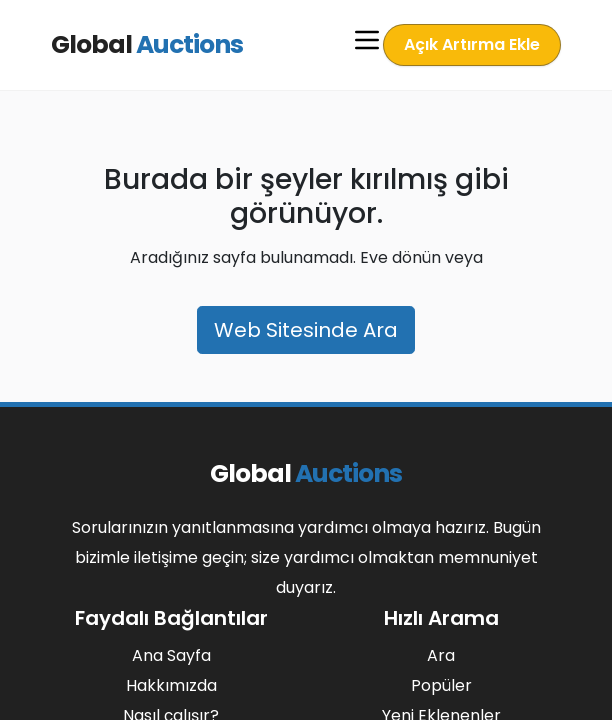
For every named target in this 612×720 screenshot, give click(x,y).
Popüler (441, 685)
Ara (441, 655)
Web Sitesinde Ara (306, 330)
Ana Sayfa (171, 655)
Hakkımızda (171, 685)
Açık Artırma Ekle (472, 44)
